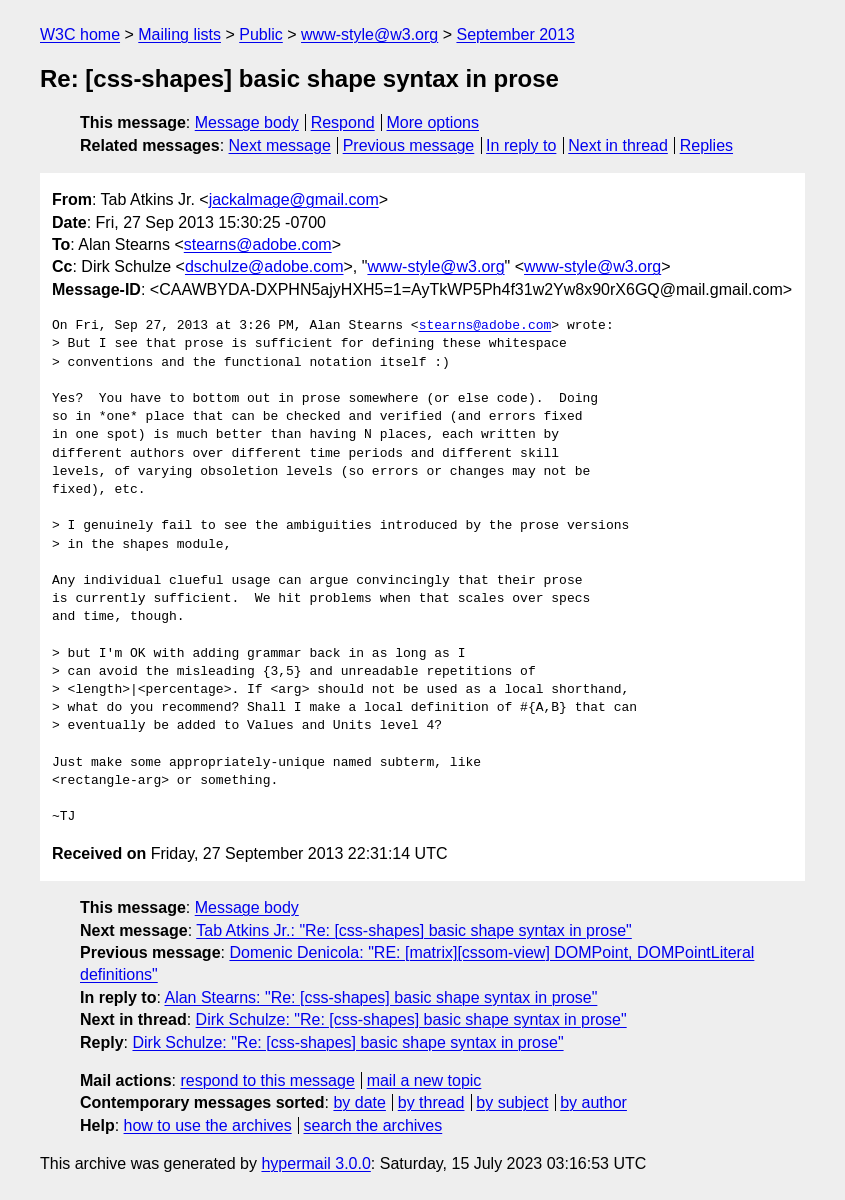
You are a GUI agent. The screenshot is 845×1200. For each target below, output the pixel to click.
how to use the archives (208, 1125)
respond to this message (267, 1080)
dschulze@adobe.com (264, 266)
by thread (431, 1102)
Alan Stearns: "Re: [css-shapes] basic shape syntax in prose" (380, 997)
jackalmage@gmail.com (294, 199)
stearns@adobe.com (258, 244)
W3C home (80, 34)
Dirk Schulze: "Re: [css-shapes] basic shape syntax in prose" (411, 1019)
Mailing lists (179, 34)
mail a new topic (424, 1080)
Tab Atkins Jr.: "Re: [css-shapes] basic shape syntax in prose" (414, 930)
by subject (512, 1102)
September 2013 (515, 34)
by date (359, 1102)
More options (433, 122)
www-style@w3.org (369, 34)
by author (593, 1102)
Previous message (409, 145)
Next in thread (618, 145)
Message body (247, 122)
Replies (706, 145)
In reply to (521, 145)
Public (261, 34)
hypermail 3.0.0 (315, 1163)
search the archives (373, 1125)
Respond (343, 122)
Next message (280, 145)
